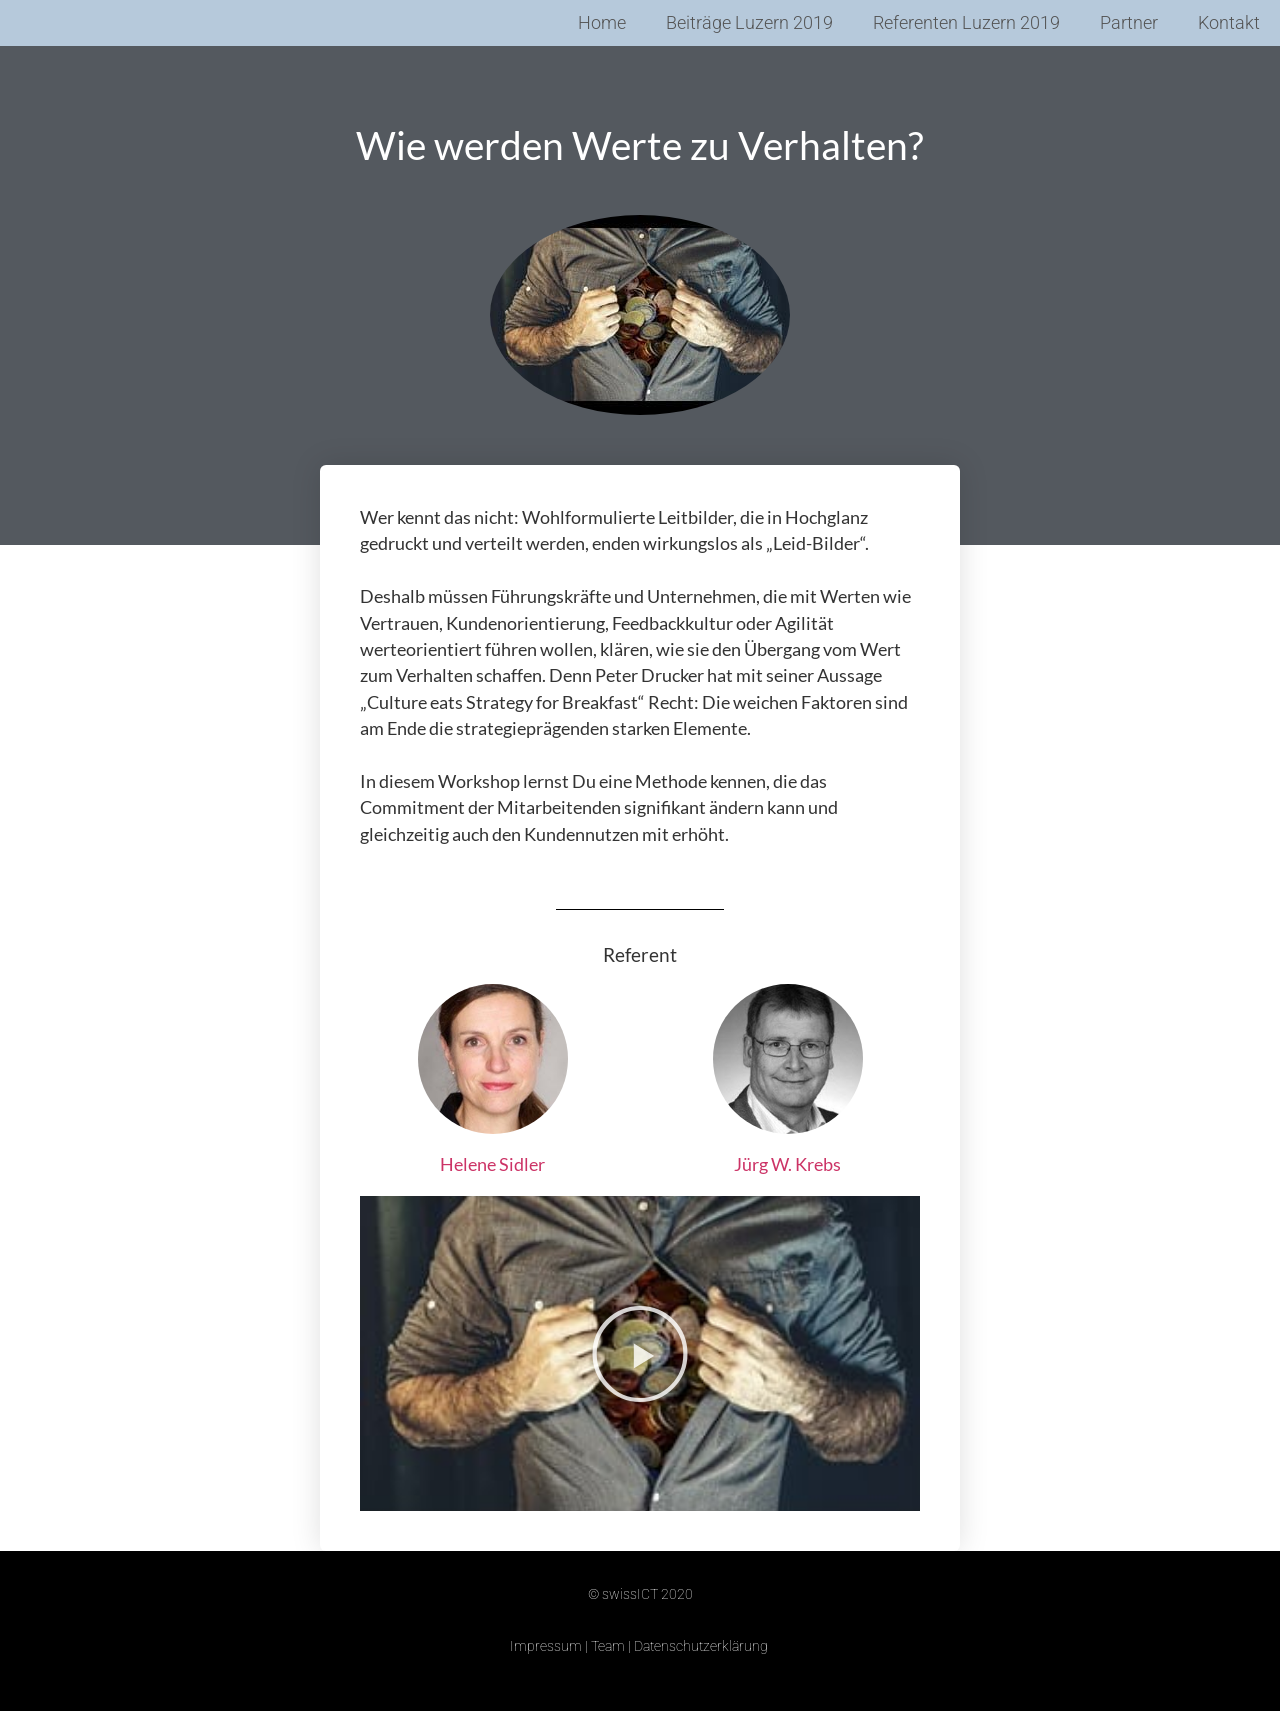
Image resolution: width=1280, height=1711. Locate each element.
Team (608, 1646)
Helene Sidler (492, 1164)
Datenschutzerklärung (701, 1646)
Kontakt (1229, 23)
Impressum (546, 1646)
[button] (640, 1354)
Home (602, 23)
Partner (1129, 23)
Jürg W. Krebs (787, 1164)
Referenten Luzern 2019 (966, 23)
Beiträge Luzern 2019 (749, 23)
